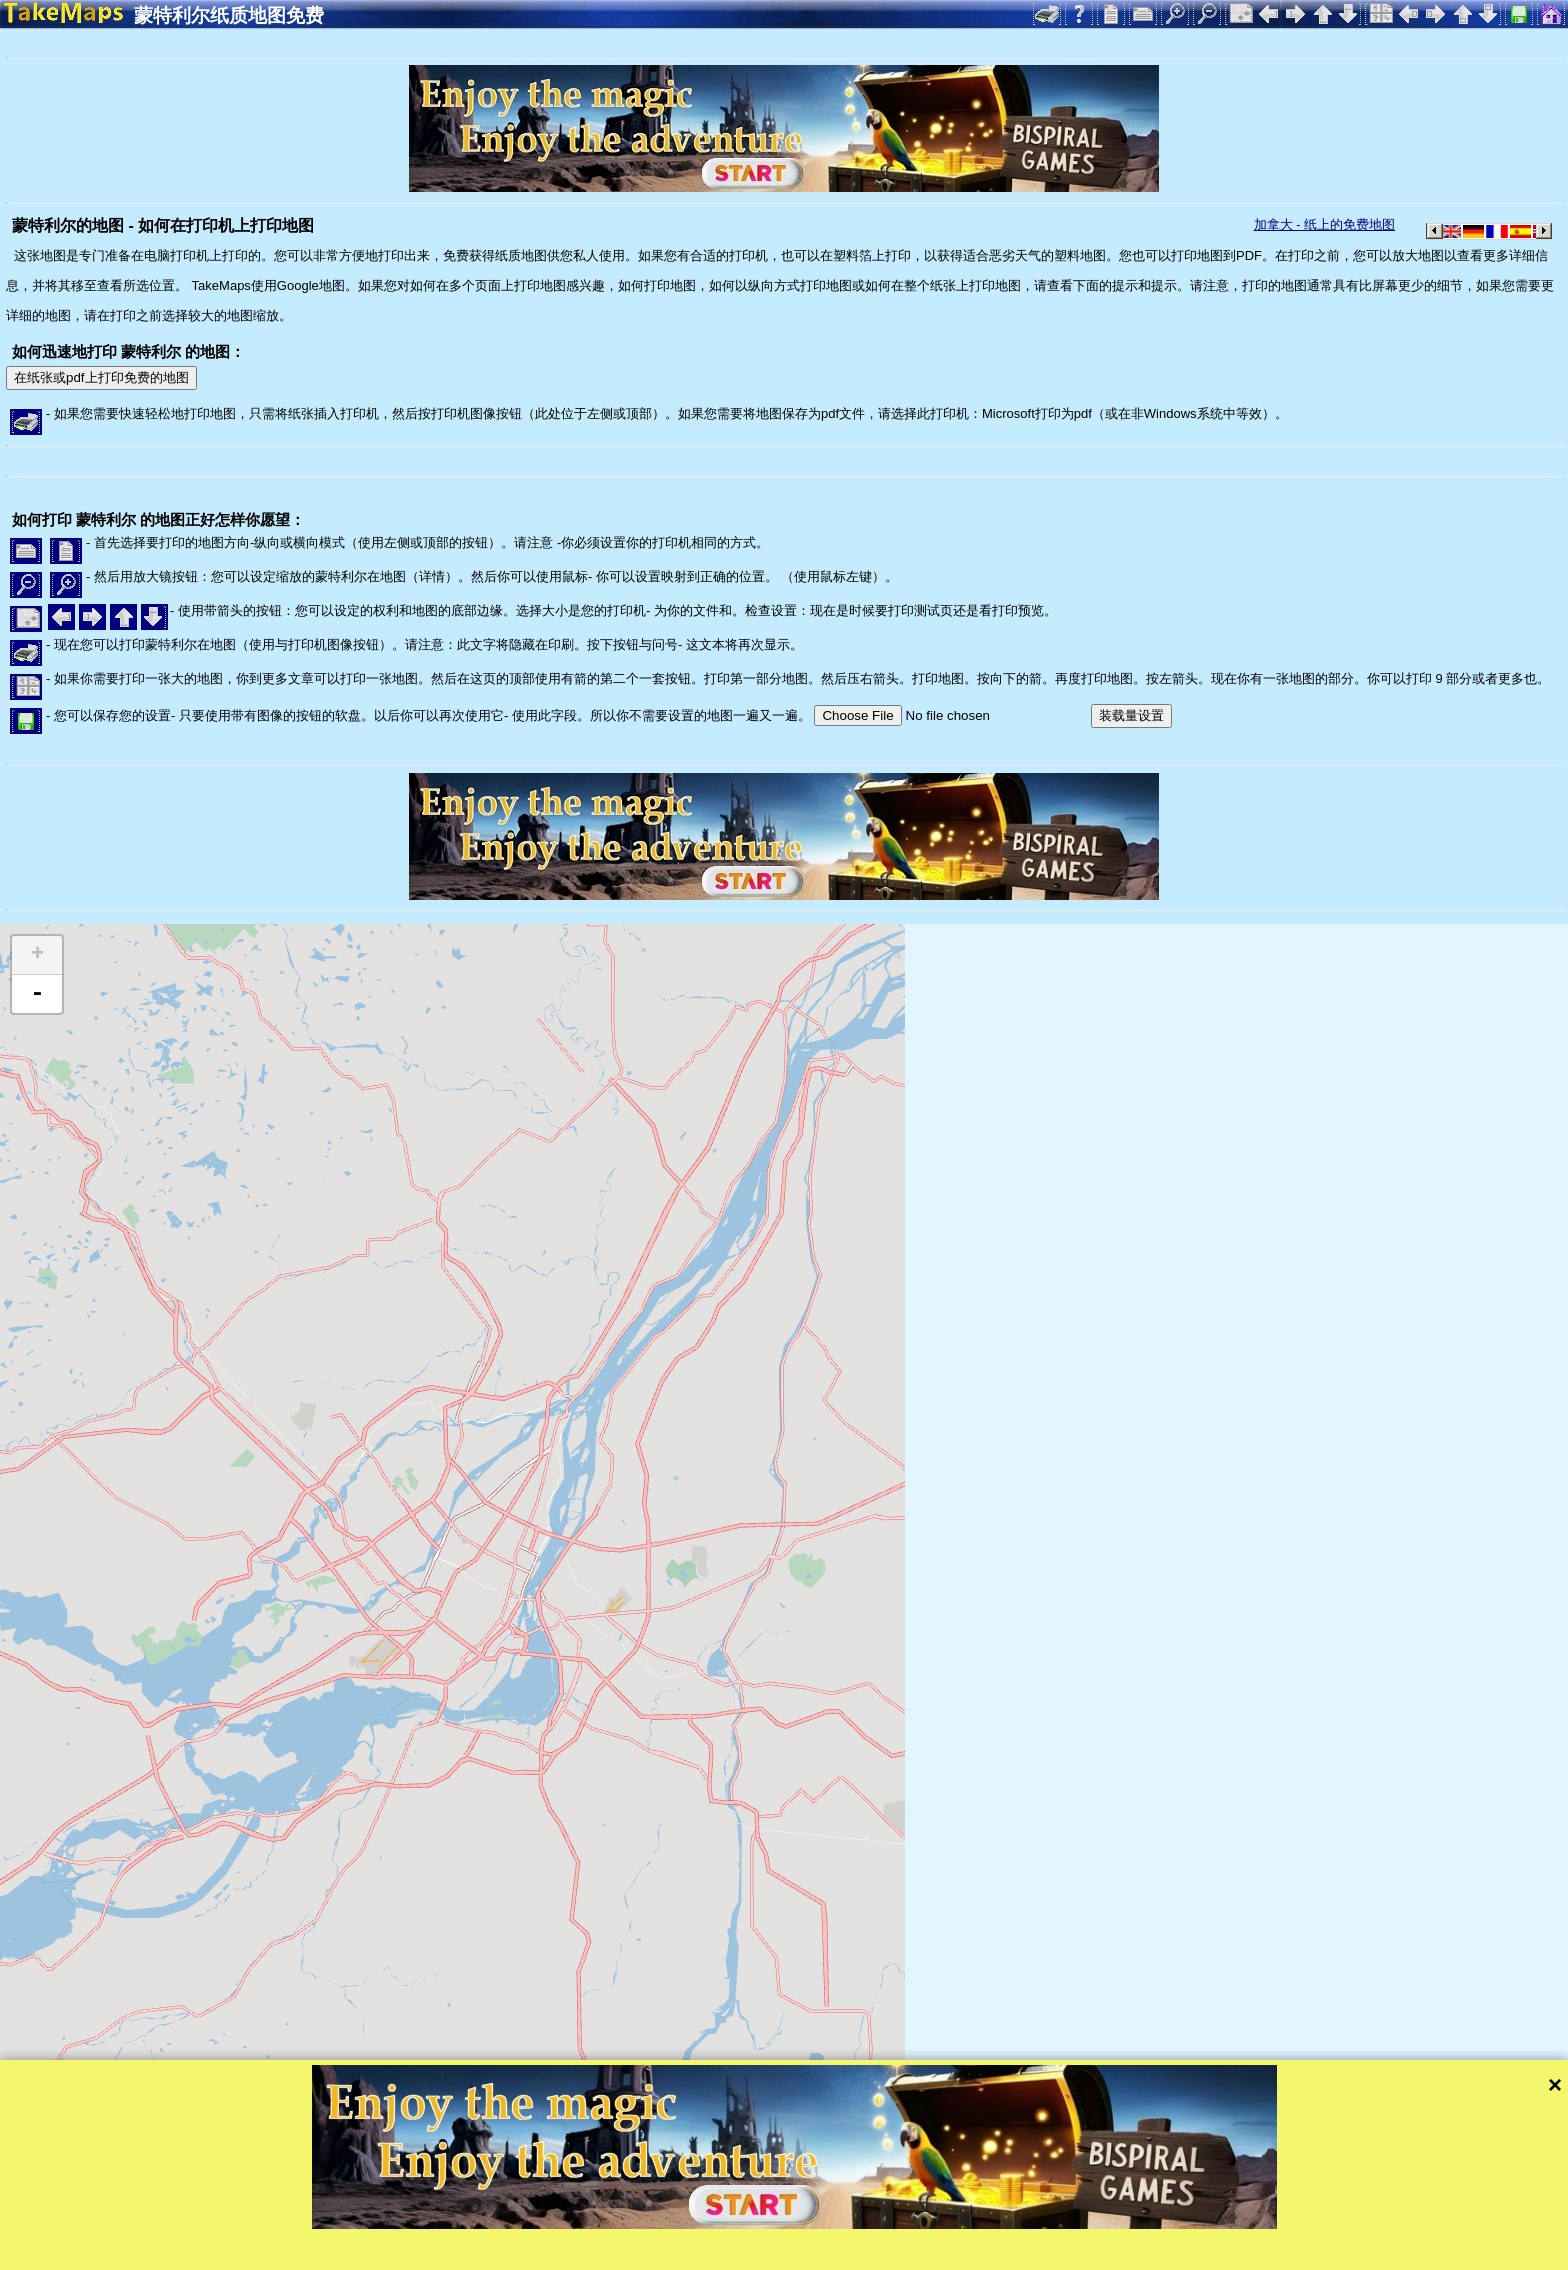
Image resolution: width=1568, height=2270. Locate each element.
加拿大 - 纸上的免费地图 (1325, 224)
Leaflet (627, 2225)
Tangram (694, 2225)
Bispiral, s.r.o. (206, 2252)
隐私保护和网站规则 (432, 2252)
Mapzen (870, 2225)
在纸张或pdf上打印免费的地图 (101, 377)
